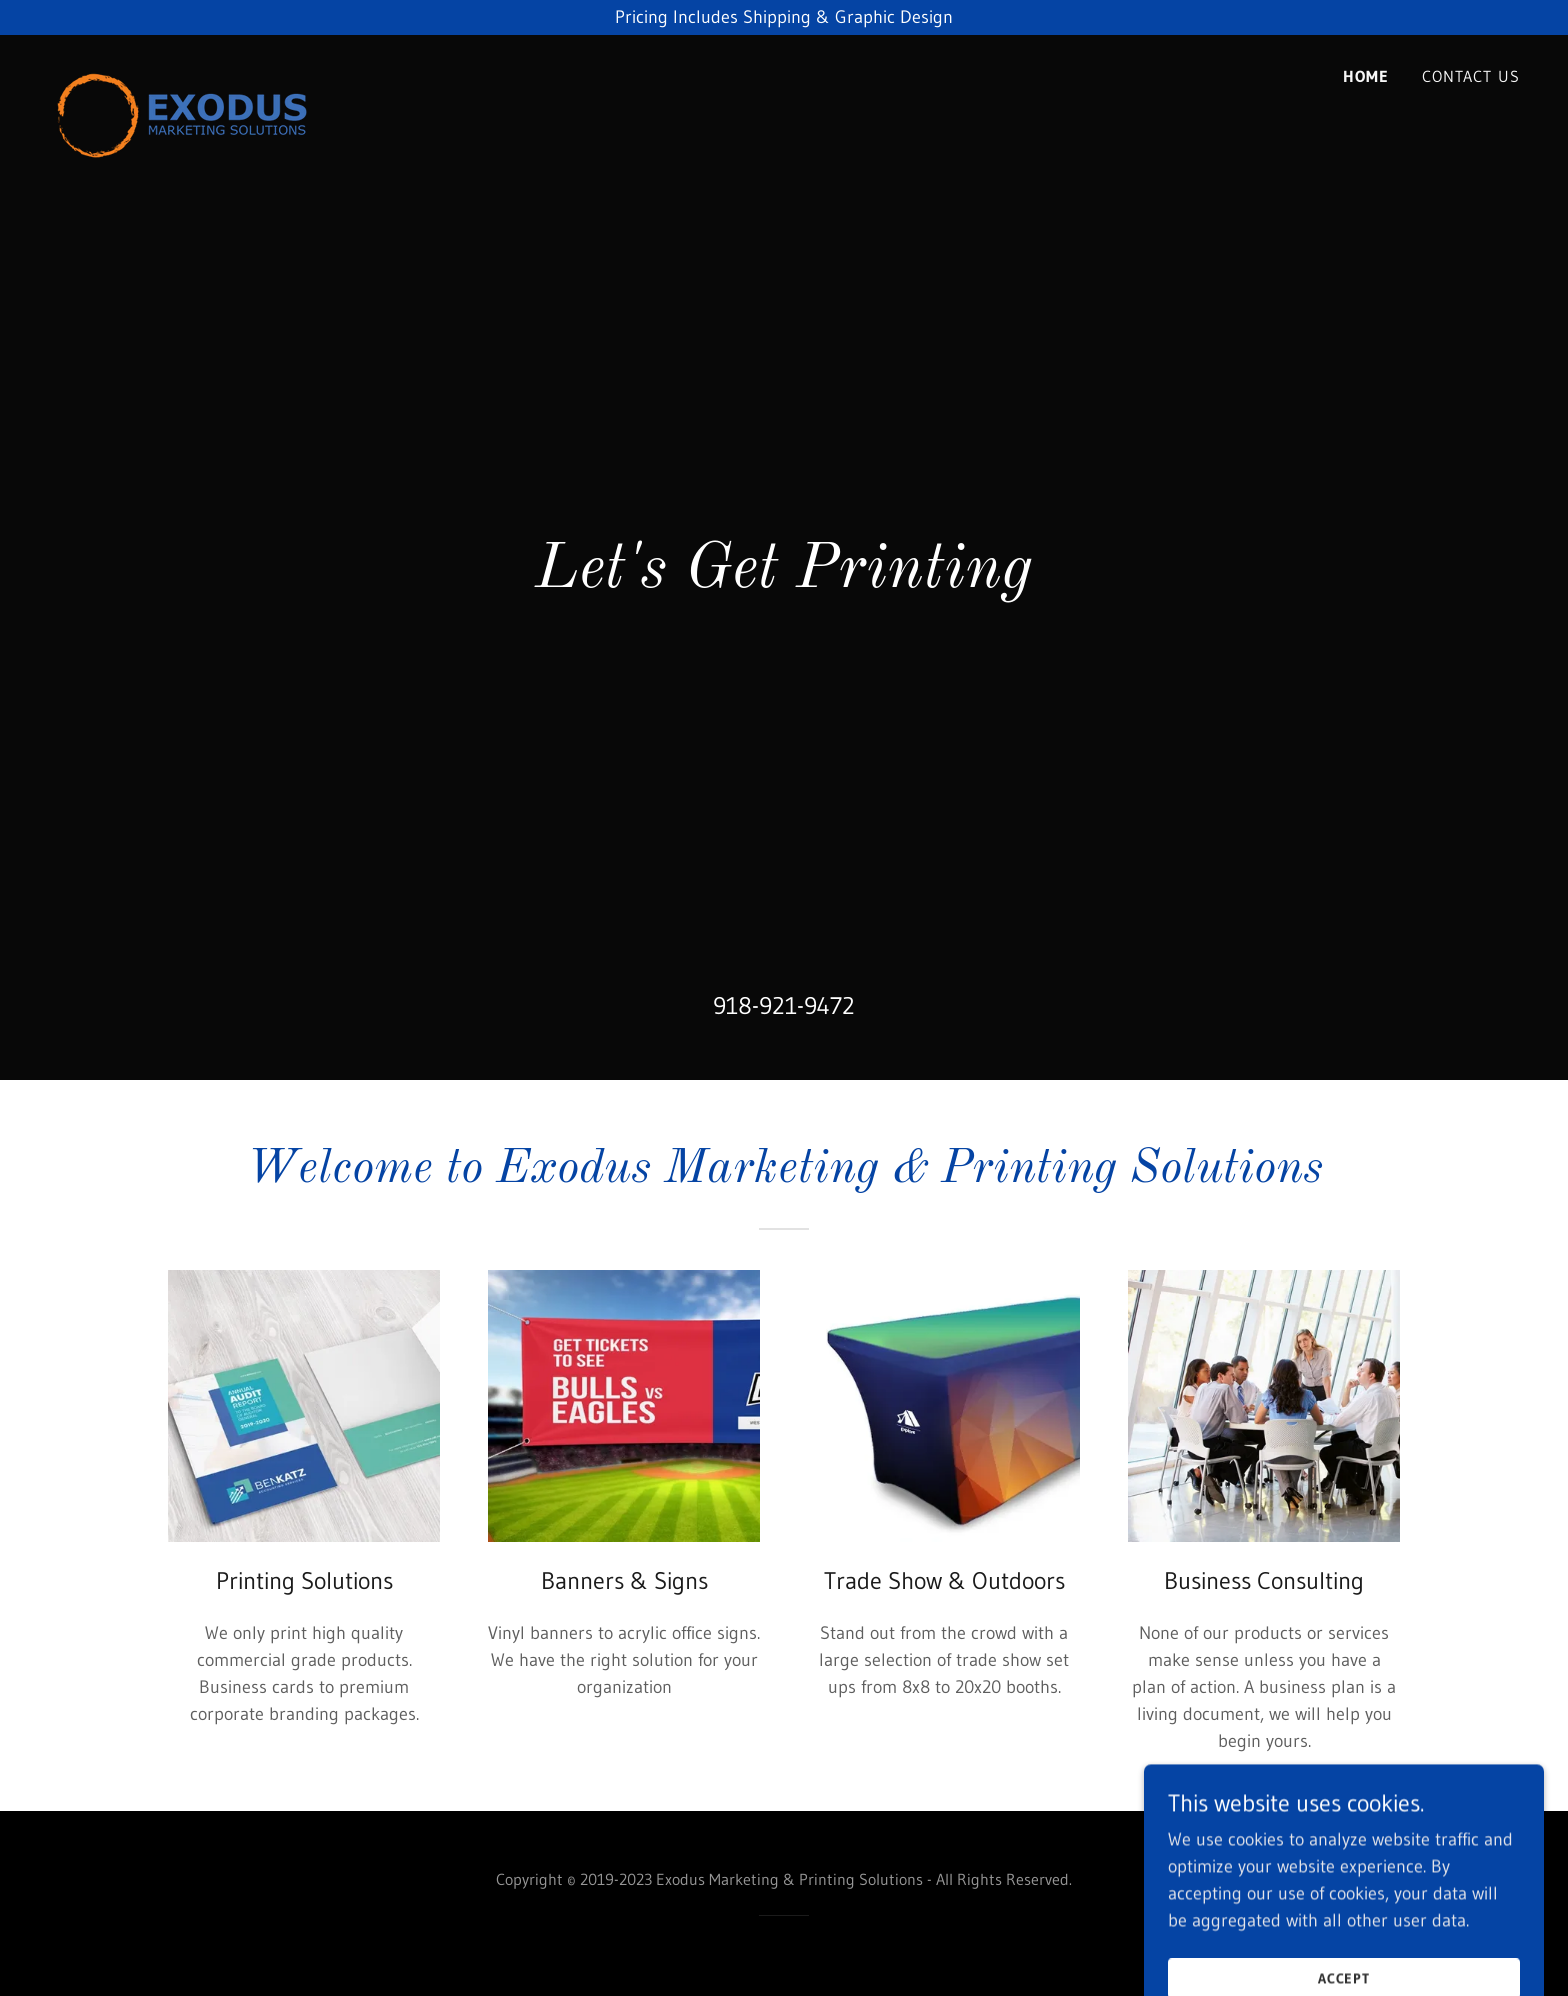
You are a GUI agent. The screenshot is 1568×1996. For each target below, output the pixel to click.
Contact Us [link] (1471, 76)
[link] (182, 70)
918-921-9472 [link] (784, 1005)
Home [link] (1366, 76)
